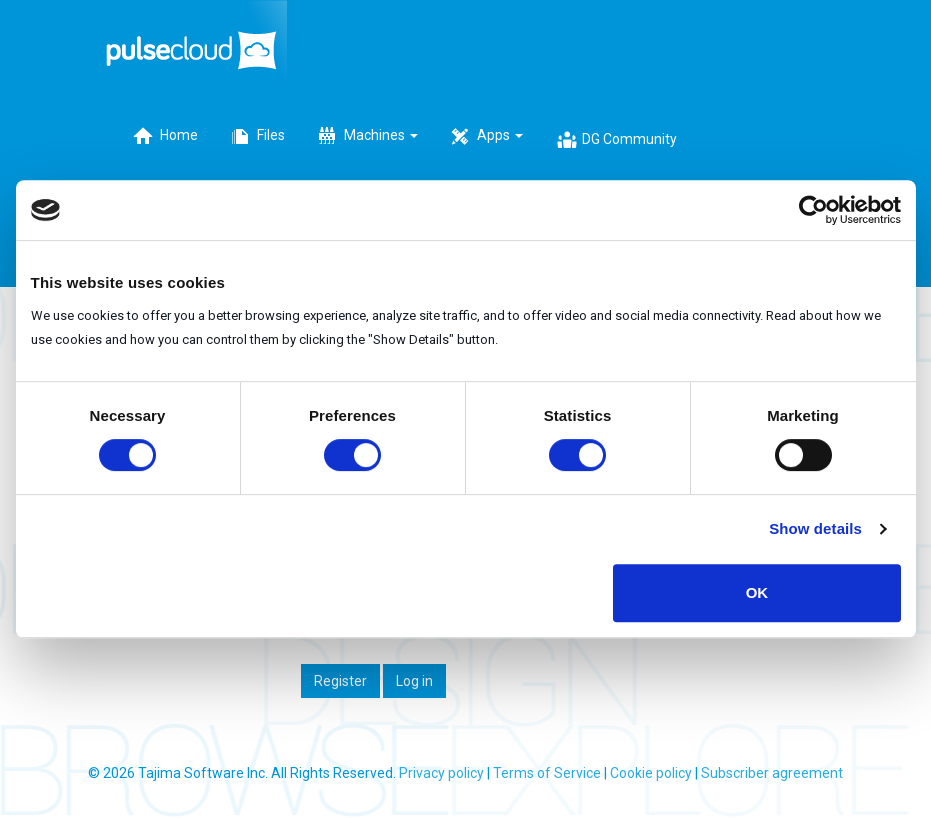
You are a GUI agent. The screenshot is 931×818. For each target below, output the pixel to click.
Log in (414, 681)
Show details (815, 528)
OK (757, 592)
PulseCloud (196, 47)
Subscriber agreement (772, 773)
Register (340, 681)
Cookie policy (651, 773)
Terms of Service (547, 773)
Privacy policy (441, 773)
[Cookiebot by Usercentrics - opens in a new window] (813, 210)
